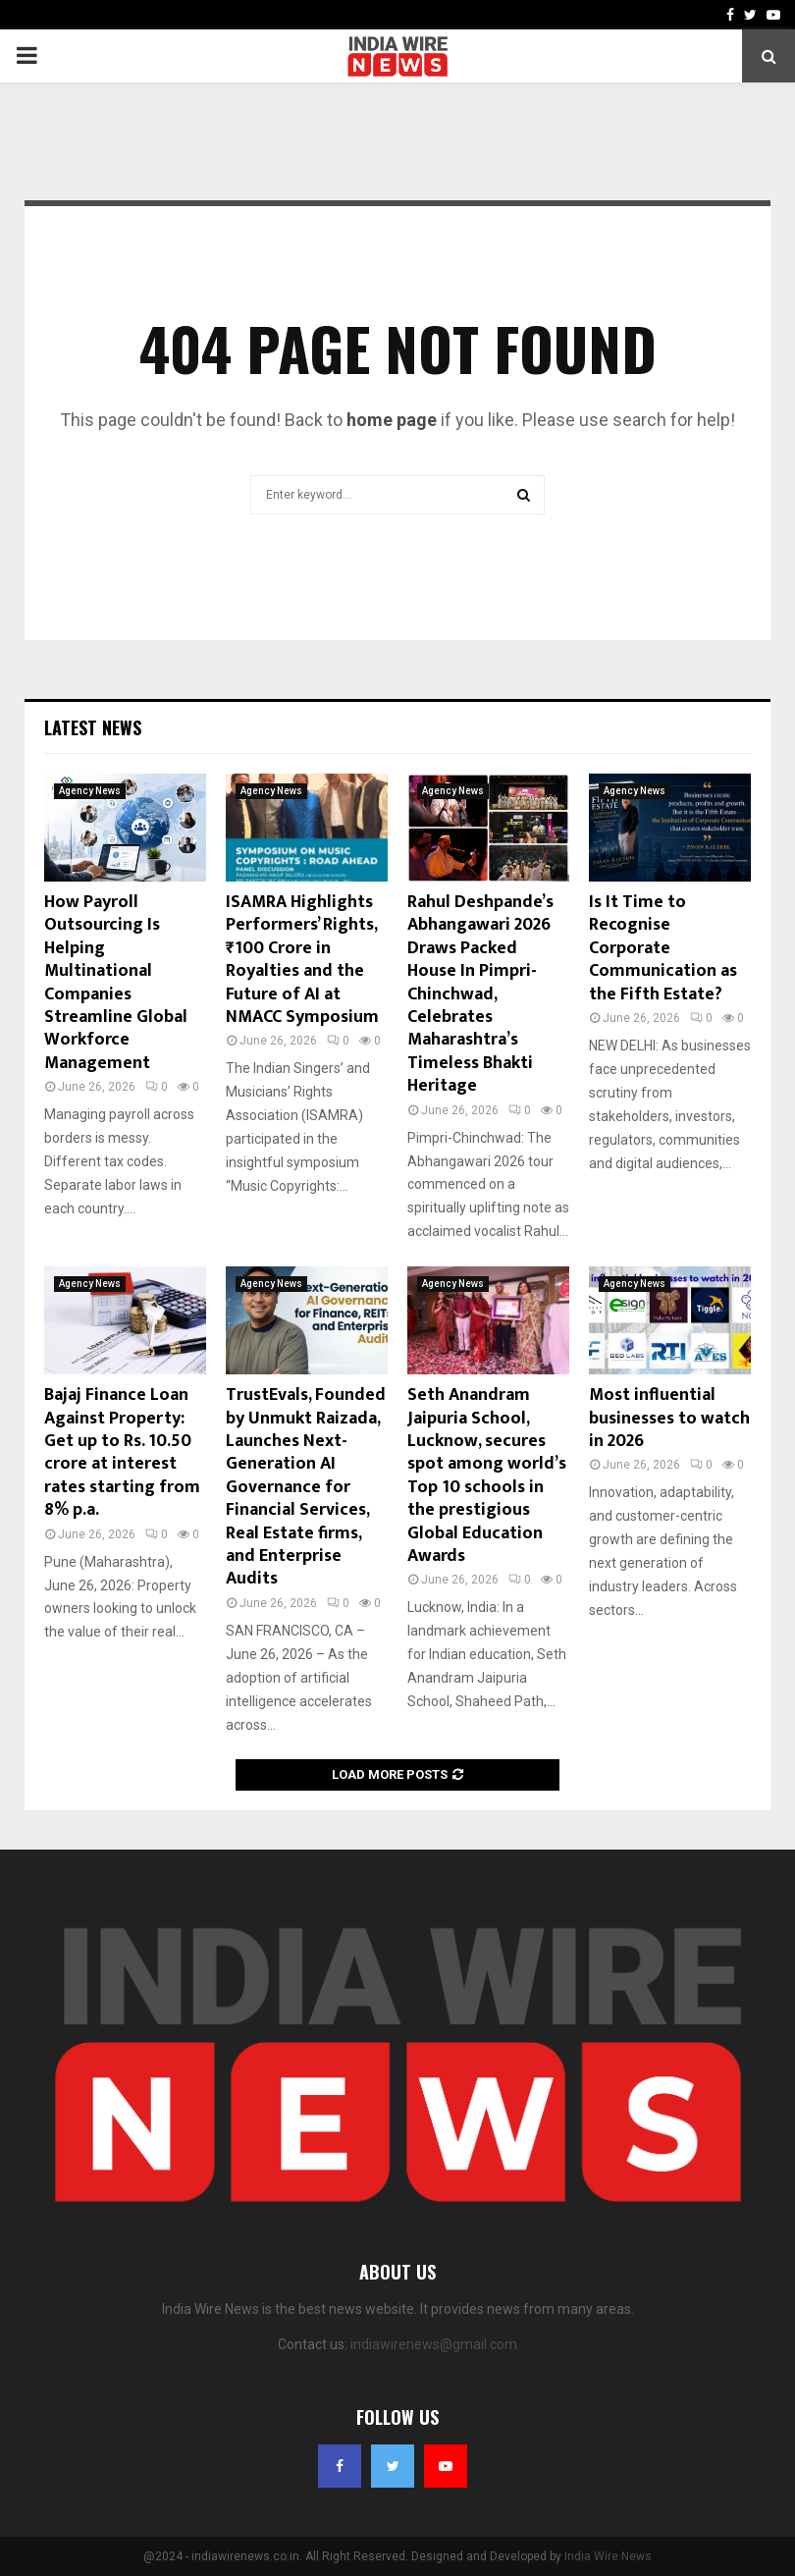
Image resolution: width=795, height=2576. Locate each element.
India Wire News (608, 2556)
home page (391, 419)
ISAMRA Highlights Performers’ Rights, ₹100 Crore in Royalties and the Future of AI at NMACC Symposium (302, 959)
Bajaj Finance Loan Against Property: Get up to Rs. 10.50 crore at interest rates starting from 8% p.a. (122, 1452)
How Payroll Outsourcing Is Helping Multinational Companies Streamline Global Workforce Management (115, 982)
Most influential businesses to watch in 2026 (669, 1418)
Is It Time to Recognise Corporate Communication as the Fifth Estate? (663, 948)
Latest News (92, 727)
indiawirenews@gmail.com (433, 2344)
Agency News (90, 790)
